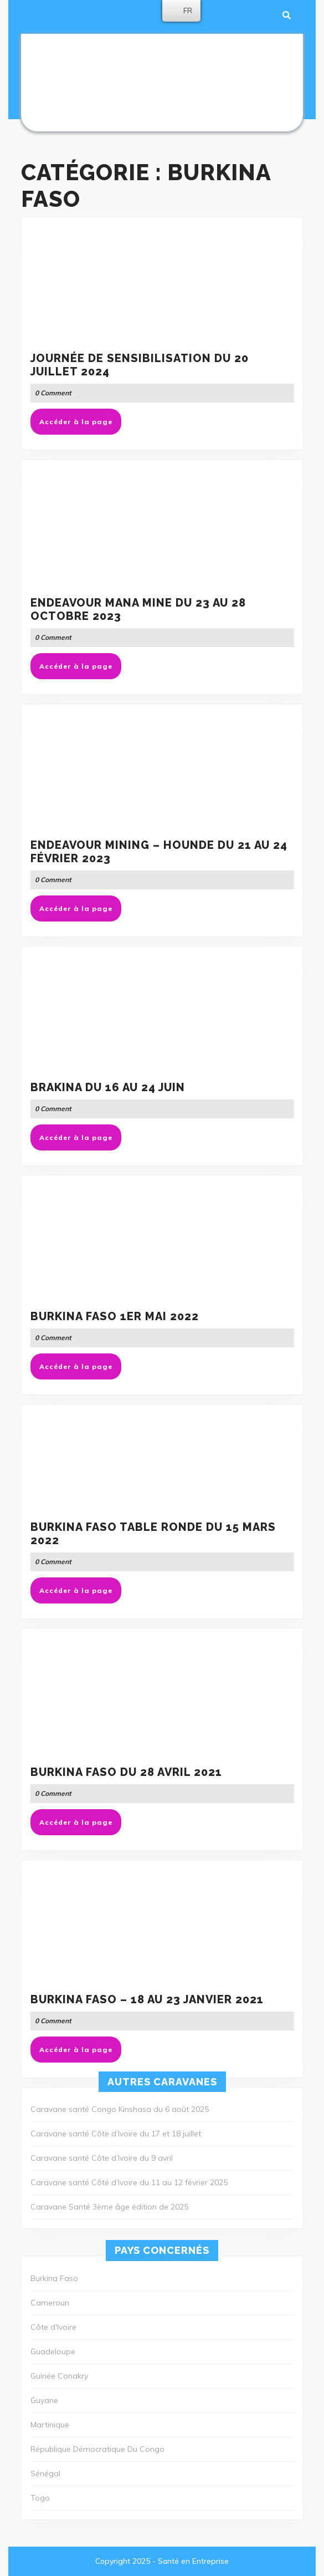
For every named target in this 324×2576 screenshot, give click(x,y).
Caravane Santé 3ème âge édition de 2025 (109, 2207)
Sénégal (45, 2473)
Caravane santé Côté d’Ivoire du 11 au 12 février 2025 (129, 2182)
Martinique (49, 2425)
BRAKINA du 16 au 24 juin (107, 1087)
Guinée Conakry (59, 2376)
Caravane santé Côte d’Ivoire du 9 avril (101, 2158)
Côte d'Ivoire (53, 2327)
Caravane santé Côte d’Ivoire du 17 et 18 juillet (115, 2134)
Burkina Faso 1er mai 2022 (114, 1316)
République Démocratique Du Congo (97, 2449)
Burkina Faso (54, 2278)
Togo (40, 2498)
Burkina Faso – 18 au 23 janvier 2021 (147, 1999)
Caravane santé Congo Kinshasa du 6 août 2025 (119, 2109)
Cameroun (49, 2303)
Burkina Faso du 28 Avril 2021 (126, 1772)
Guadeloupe (52, 2351)
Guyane (44, 2400)
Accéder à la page (80, 425)
